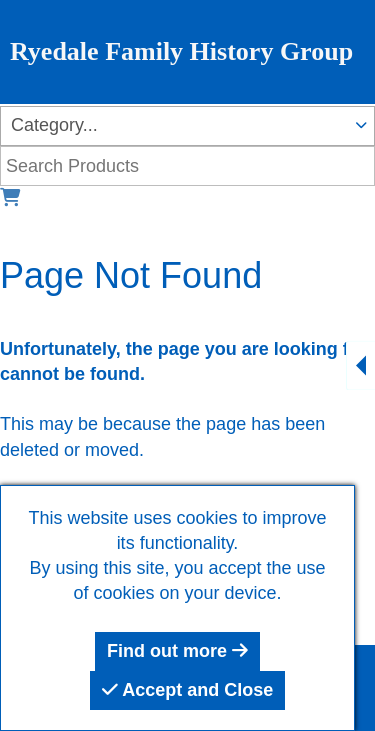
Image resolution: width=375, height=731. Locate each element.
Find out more (177, 651)
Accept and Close (187, 690)
